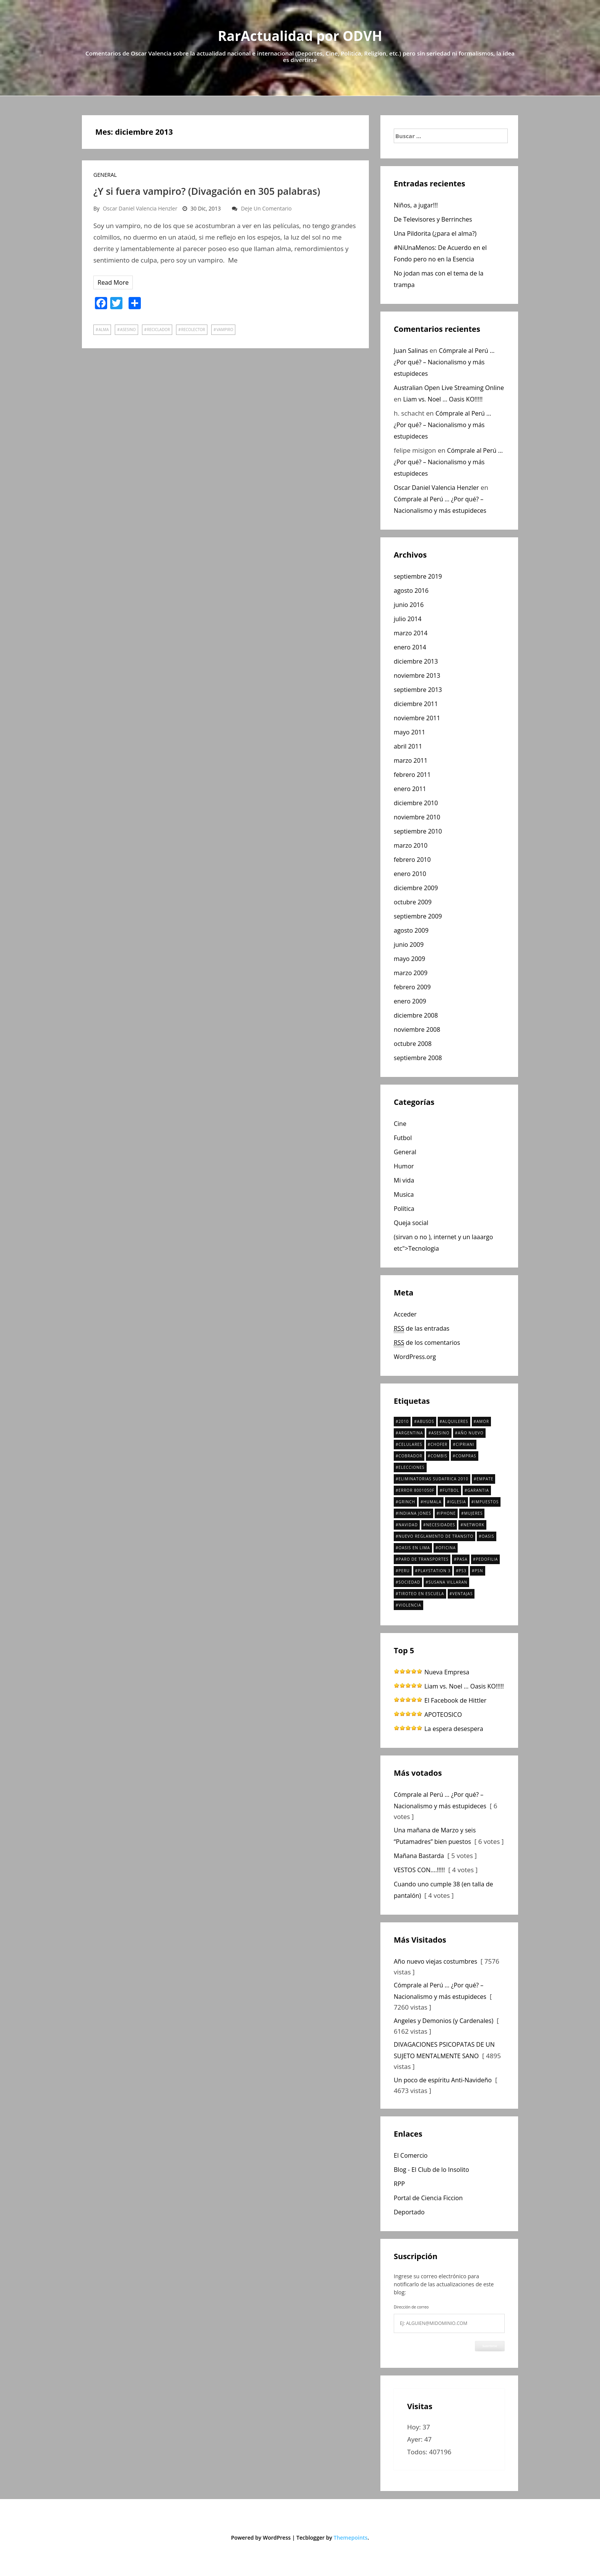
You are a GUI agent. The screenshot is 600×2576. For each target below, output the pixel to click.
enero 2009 (410, 1001)
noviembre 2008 (417, 1029)
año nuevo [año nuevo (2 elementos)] (470, 1433)
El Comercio (410, 2155)
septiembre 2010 (418, 831)
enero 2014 (410, 647)
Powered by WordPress (261, 2537)
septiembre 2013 (418, 689)
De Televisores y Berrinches (433, 219)
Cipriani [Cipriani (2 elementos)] (465, 1444)
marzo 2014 (410, 633)
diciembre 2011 (416, 704)
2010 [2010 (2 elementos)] (403, 1421)
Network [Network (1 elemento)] (473, 1524)
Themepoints (351, 2537)
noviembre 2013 (417, 675)
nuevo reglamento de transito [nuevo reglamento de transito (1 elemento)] (435, 1536)
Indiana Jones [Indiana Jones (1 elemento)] (414, 1513)
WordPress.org (415, 1356)
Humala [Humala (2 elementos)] (432, 1501)
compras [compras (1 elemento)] (465, 1455)
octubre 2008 (413, 1043)
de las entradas (421, 1328)
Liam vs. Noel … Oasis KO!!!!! (443, 399)
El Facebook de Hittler (455, 1700)
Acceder (405, 1314)
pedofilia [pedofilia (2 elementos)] (487, 1559)
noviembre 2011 (417, 718)
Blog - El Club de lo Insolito (431, 2169)
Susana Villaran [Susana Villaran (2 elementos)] (448, 1582)
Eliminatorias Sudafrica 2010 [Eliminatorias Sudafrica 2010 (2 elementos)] (433, 1478)
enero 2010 (410, 874)
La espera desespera (453, 1728)
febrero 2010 (412, 859)
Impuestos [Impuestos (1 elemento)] (486, 1501)
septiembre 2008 (418, 1058)
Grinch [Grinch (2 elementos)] (406, 1501)
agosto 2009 (411, 930)
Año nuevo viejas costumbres (435, 1961)
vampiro (224, 329)
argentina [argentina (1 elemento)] (410, 1433)
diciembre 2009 (416, 888)
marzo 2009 (410, 973)
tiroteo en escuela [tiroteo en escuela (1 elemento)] (421, 1593)
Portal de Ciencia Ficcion (428, 2198)
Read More (113, 282)
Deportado (409, 2212)
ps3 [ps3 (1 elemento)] (462, 1570)
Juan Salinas (411, 350)
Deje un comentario (266, 208)
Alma (103, 329)
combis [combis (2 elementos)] (438, 1455)
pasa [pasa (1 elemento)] (462, 1559)
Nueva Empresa (446, 1672)
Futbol (403, 1138)
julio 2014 (407, 619)
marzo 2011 (410, 760)
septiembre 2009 (418, 916)
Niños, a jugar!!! (416, 205)
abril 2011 (408, 746)
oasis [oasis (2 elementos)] (488, 1536)
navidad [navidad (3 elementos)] (407, 1524)
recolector (193, 329)
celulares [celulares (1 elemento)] (410, 1444)
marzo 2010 (410, 845)
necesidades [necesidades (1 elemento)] (440, 1524)
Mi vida (404, 1180)
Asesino (128, 329)
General (105, 174)
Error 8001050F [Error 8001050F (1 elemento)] (416, 1490)
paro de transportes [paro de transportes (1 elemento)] (423, 1559)
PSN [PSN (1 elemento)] (479, 1570)
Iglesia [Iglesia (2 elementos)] (458, 1501)
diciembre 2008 (416, 1015)
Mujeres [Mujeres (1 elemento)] (473, 1513)
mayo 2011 (409, 732)
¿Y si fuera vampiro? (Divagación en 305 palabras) (206, 190)
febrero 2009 (412, 987)
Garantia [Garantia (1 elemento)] (478, 1490)
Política (404, 1208)
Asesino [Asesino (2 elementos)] (440, 1433)
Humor (404, 1166)
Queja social (411, 1223)
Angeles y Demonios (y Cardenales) (443, 2020)
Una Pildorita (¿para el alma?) (435, 233)
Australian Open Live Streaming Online (449, 387)
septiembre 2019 (418, 576)
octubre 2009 (413, 902)
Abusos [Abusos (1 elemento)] (425, 1421)
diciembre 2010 (416, 803)
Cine (400, 1123)
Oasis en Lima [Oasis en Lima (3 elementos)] (414, 1547)
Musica (404, 1194)
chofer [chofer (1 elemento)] (438, 1444)
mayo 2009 (409, 958)
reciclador (158, 329)
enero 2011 (410, 789)
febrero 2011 (412, 774)
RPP (399, 2184)
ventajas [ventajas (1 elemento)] (462, 1593)
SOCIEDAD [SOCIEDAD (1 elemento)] (409, 1582)
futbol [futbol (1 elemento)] (451, 1490)
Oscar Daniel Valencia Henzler (140, 208)
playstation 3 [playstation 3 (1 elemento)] (434, 1570)
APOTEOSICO (443, 1714)
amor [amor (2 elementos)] (482, 1421)
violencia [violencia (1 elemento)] (409, 1605)
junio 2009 (409, 944)
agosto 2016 (411, 590)
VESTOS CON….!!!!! (419, 1870)
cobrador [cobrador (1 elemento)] (410, 1455)
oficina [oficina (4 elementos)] (447, 1547)
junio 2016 (409, 604)
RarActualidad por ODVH (300, 36)
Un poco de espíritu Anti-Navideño (443, 2080)
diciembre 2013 (416, 661)
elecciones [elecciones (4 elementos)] (411, 1467)
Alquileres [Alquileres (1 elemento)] (455, 1421)
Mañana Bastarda (419, 1856)
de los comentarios (427, 1342)
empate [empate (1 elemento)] (484, 1478)
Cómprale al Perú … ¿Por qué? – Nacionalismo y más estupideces (444, 362)
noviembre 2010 (417, 817)
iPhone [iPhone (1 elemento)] (447, 1513)
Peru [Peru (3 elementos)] (403, 1570)
